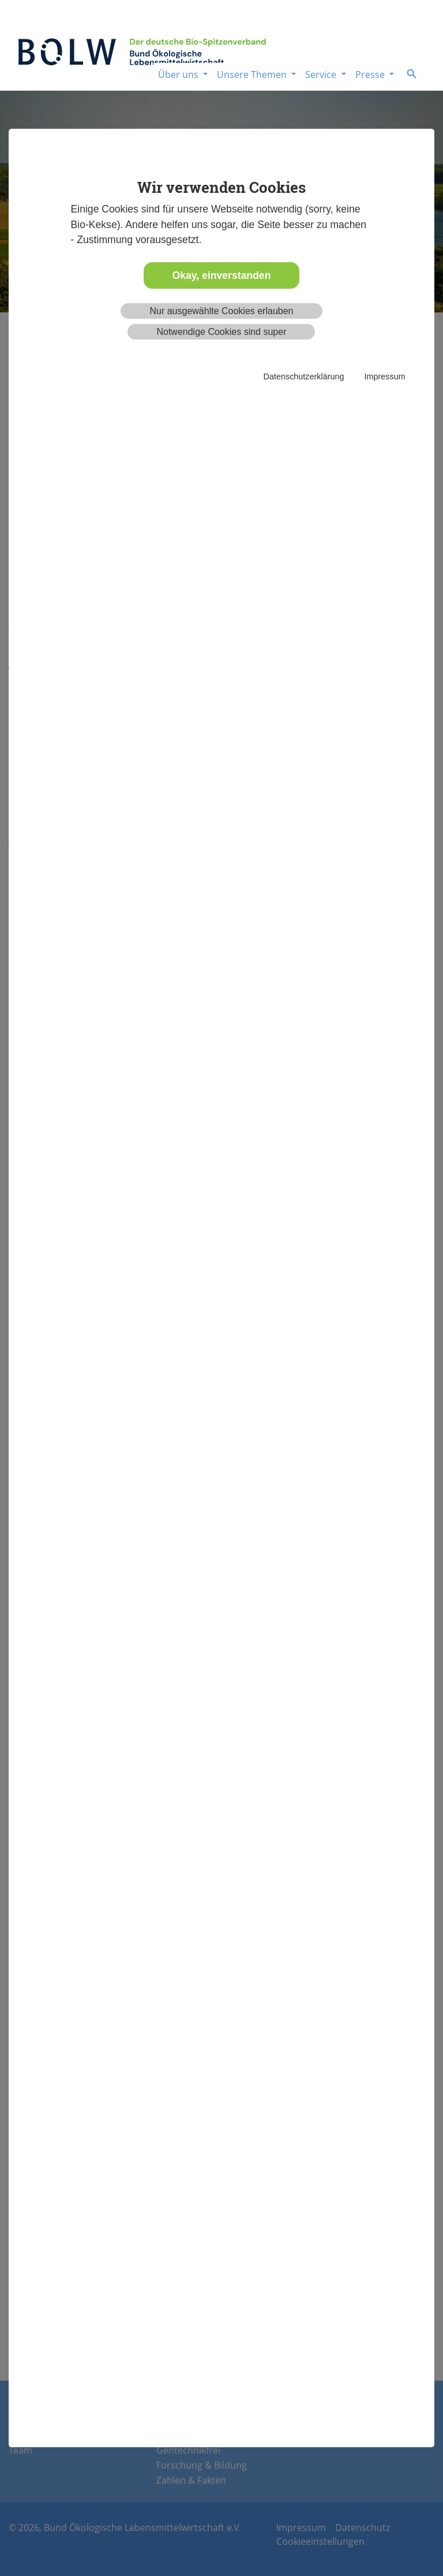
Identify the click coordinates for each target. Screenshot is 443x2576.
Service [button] (322, 74)
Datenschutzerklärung (304, 376)
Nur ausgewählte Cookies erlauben (221, 311)
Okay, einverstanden (221, 275)
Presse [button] (371, 74)
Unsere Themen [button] (253, 74)
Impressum (384, 376)
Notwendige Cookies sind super (221, 332)
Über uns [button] (179, 74)
